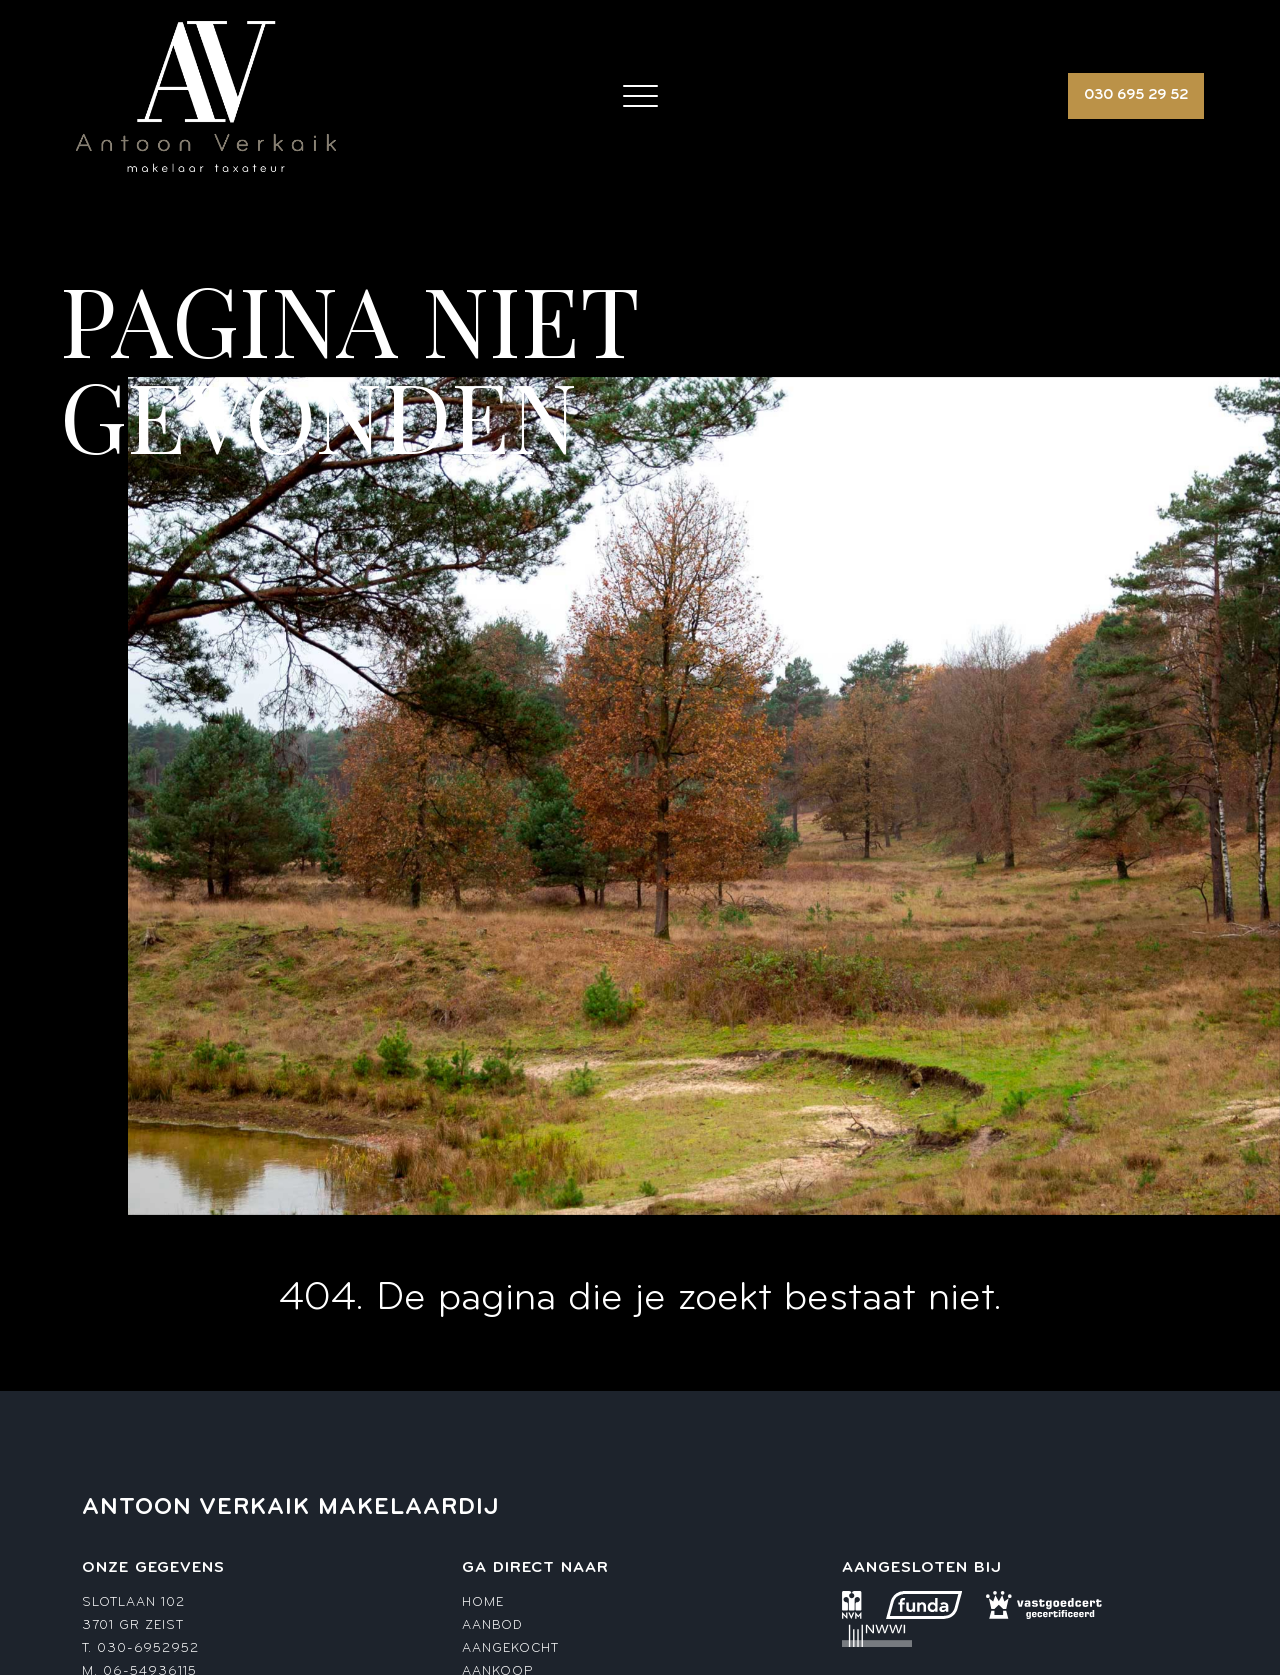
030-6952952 (148, 1648)
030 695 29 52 (1136, 95)
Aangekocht (510, 1648)
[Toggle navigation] (640, 96)
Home (483, 1602)
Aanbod (492, 1625)
